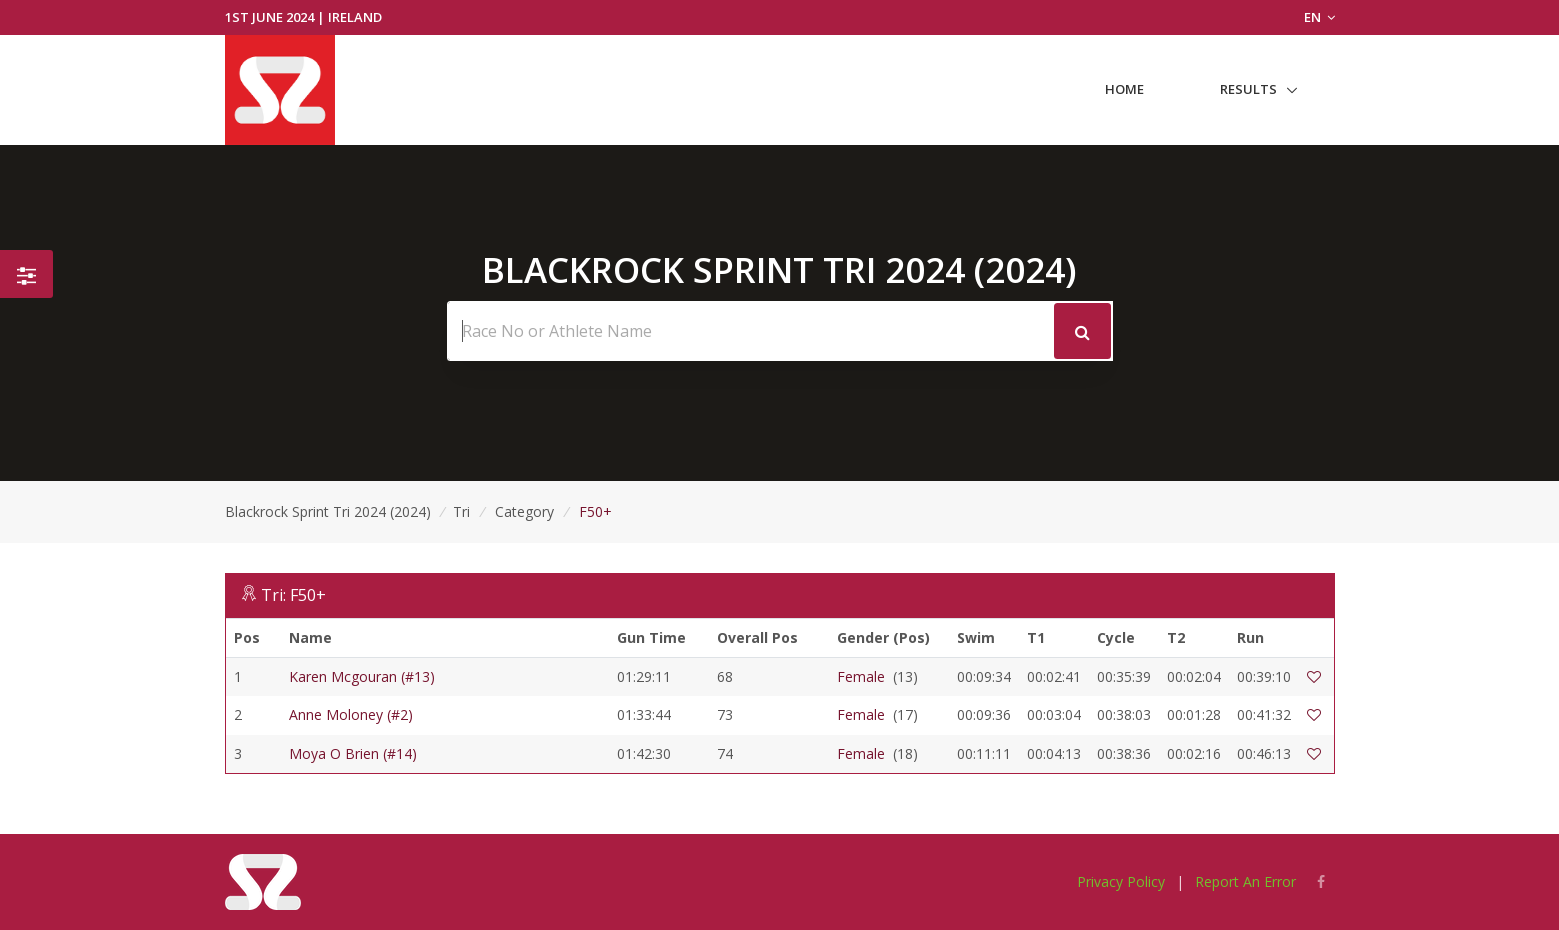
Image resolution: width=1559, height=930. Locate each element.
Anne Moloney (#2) (351, 714)
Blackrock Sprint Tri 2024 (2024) (328, 511)
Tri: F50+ (293, 595)
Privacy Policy (1121, 881)
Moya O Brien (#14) (353, 753)
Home (1124, 89)
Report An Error (1245, 881)
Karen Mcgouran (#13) (362, 676)
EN (1319, 17)
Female (861, 676)
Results (1248, 89)
